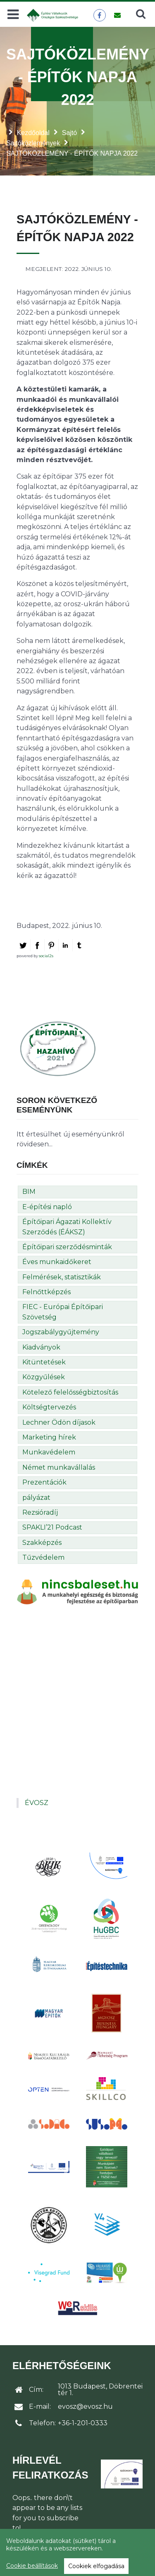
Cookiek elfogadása (96, 2566)
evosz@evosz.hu (85, 2406)
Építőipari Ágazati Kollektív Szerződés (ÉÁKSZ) (67, 1227)
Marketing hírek (49, 1437)
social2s (46, 956)
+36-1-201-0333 (82, 2423)
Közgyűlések (43, 1377)
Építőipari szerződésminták (67, 1247)
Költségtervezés (49, 1407)
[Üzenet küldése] (117, 15)
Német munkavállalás (58, 1467)
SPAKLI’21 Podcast (52, 1527)
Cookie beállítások (32, 2565)
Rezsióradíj (40, 1512)
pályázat (36, 1497)
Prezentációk (44, 1482)
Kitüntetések (44, 1362)
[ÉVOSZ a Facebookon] (99, 15)
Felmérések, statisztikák (61, 1277)
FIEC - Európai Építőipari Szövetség (62, 1312)
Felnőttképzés (46, 1292)
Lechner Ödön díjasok (58, 1422)
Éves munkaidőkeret (56, 1262)
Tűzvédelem (43, 1557)
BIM (29, 1191)
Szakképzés (42, 1543)
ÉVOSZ (36, 1803)
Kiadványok (41, 1347)
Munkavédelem (48, 1452)
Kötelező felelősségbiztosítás (70, 1392)
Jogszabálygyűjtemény (60, 1332)
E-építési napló (47, 1207)
